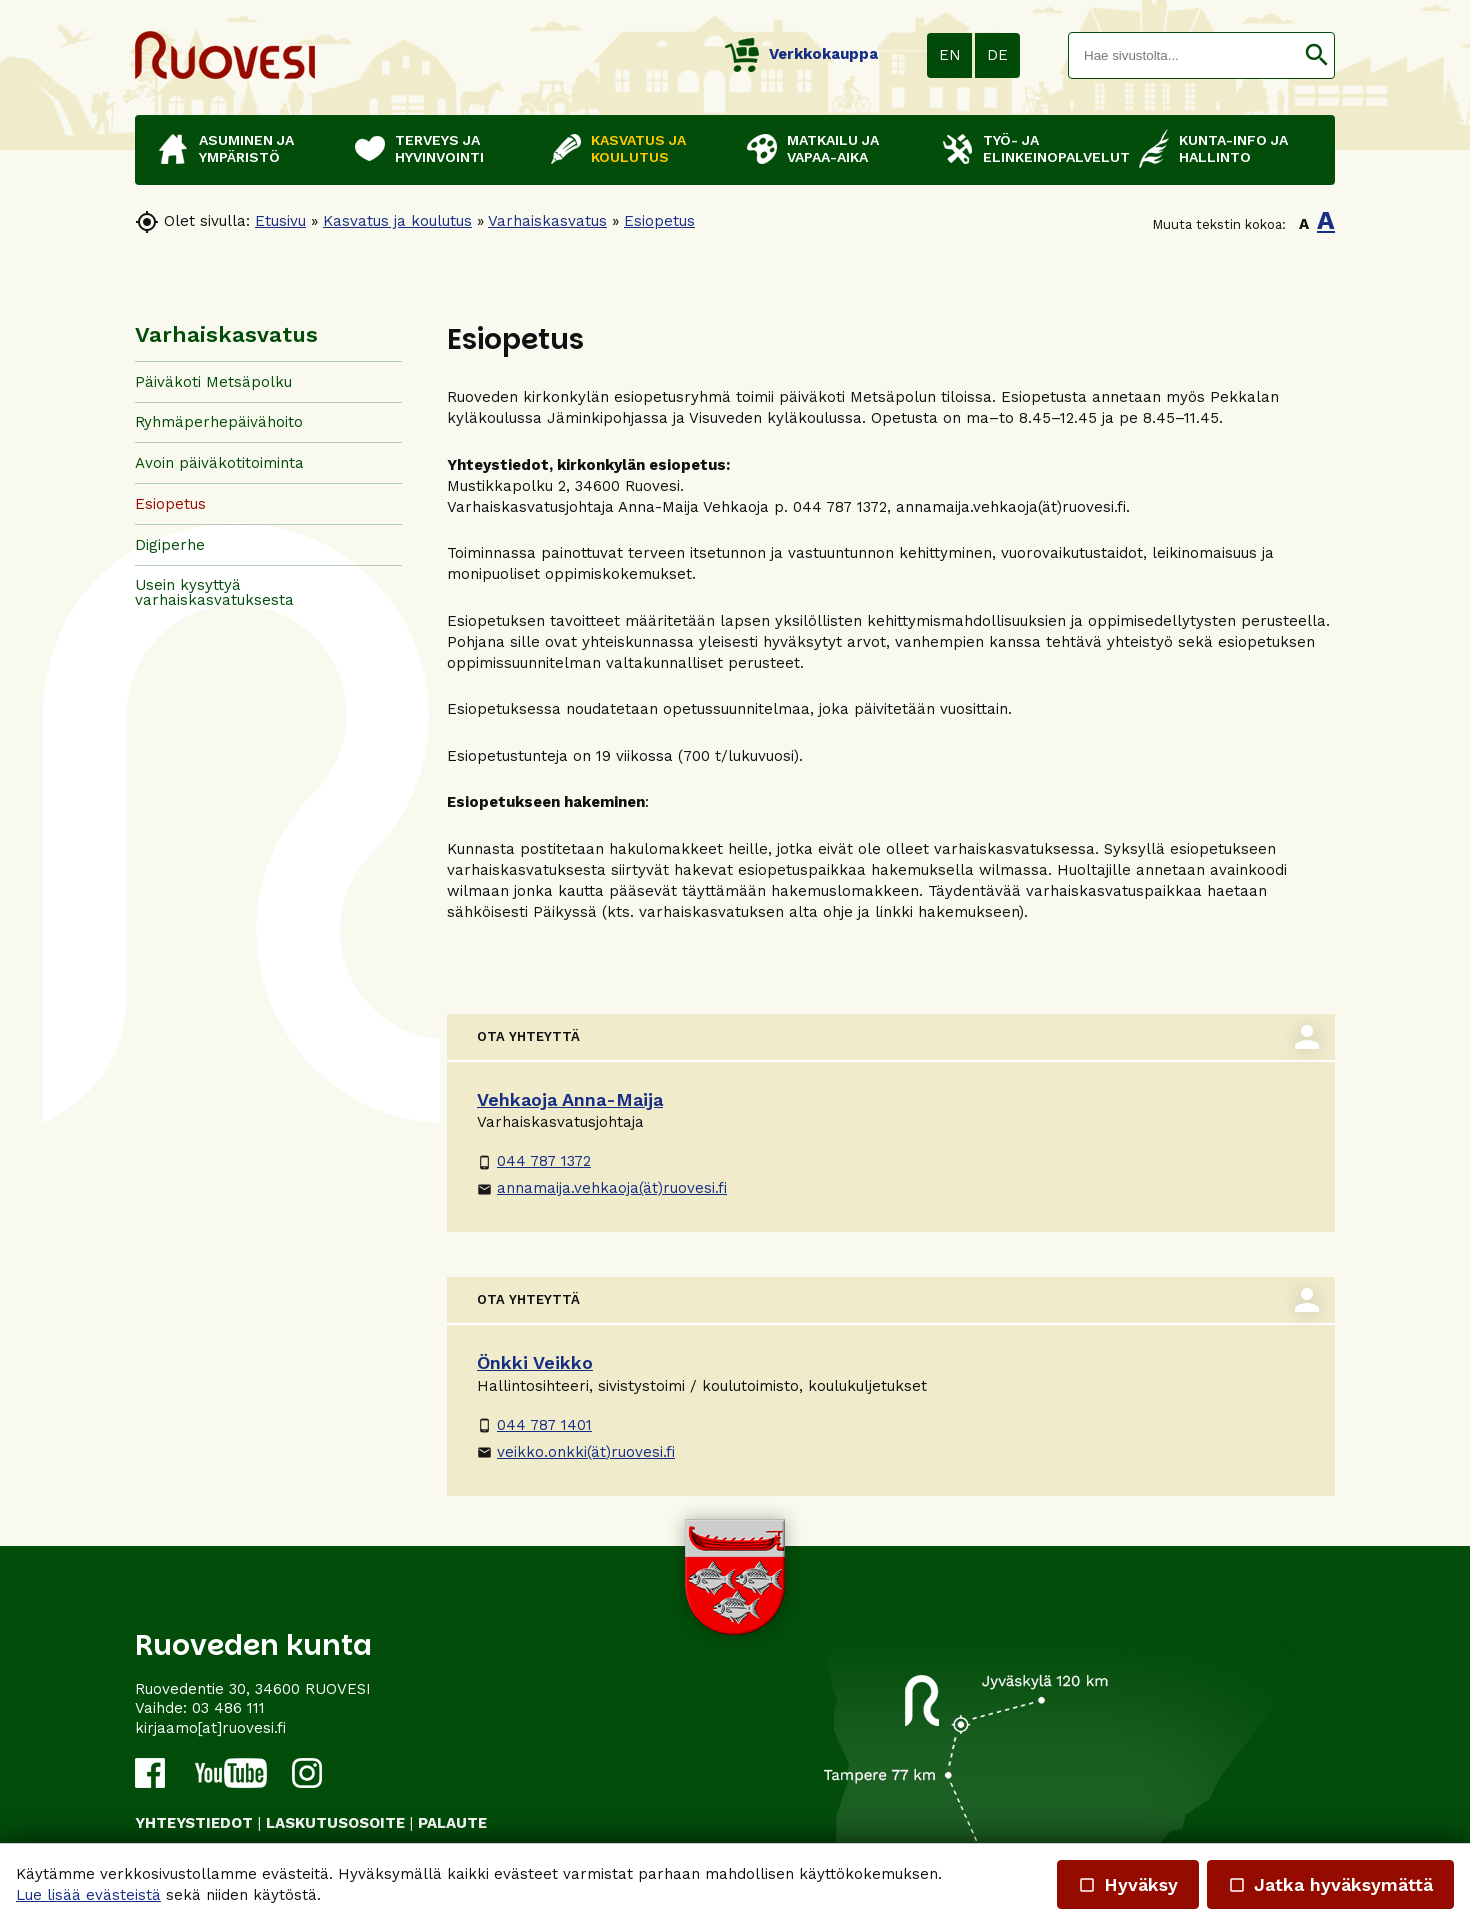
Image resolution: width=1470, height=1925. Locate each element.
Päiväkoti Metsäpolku (213, 382)
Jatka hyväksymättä (1330, 1884)
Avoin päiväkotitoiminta (219, 463)
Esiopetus (659, 221)
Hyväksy (1128, 1884)
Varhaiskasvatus (547, 221)
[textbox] (1184, 55)
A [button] (1304, 224)
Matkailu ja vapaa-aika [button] (833, 148)
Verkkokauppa (801, 54)
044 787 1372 (534, 1161)
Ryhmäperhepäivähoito (219, 422)
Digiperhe (170, 545)
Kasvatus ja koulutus (397, 221)
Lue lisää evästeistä (88, 1895)
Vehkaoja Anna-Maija (570, 1099)
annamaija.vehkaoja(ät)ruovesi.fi (602, 1188)
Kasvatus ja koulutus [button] (638, 148)
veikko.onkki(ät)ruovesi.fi (576, 1452)
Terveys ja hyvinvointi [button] (439, 148)
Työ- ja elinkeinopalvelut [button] (1051, 148)
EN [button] (950, 55)
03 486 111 (228, 1708)
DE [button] (997, 55)
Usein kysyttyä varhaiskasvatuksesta (214, 592)
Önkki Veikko (535, 1362)
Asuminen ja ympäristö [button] (246, 148)
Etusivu (280, 221)
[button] (1316, 55)
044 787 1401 (534, 1425)
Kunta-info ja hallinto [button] (1233, 148)
